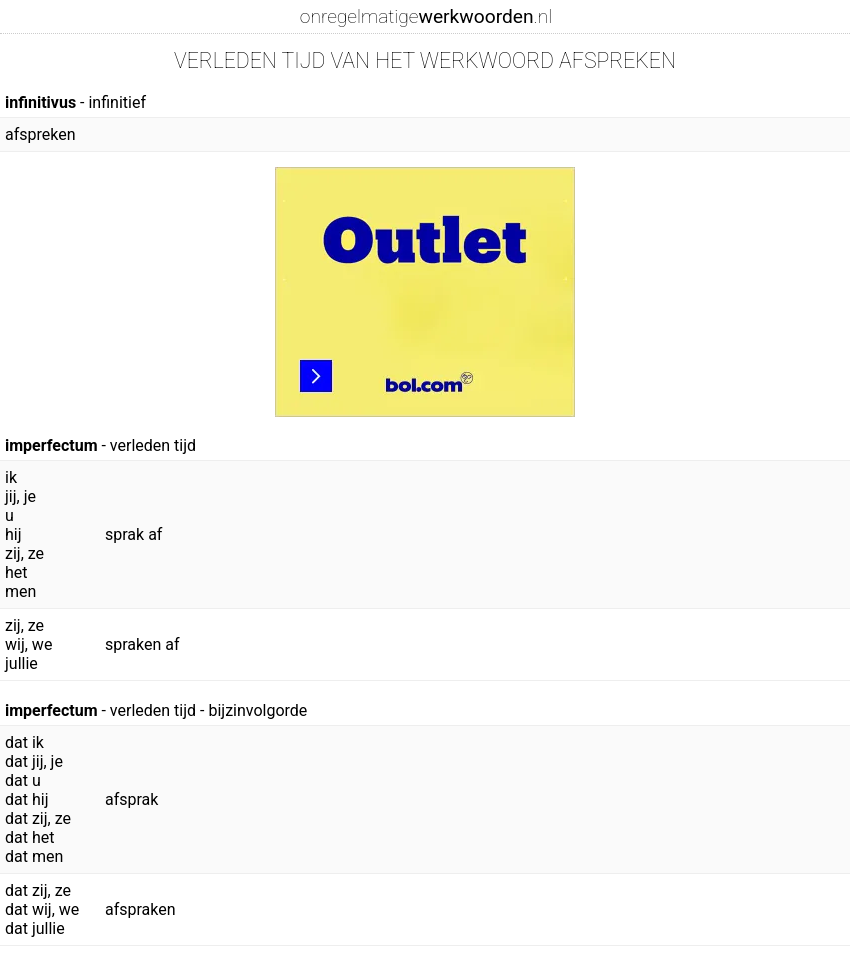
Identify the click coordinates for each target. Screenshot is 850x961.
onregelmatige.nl (426, 16)
